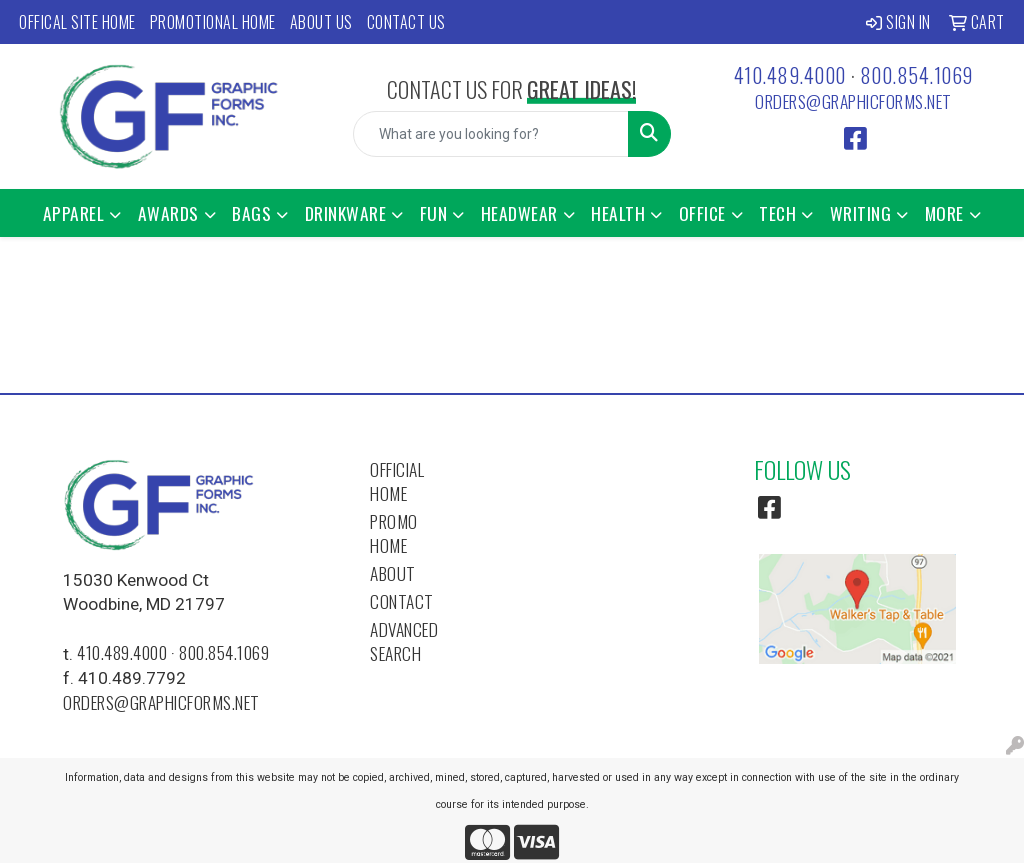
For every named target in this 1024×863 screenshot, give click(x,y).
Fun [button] (434, 213)
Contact (402, 601)
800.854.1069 (916, 75)
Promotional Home (213, 22)
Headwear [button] (519, 213)
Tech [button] (777, 213)
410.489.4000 (790, 75)
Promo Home (394, 533)
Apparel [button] (74, 213)
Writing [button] (861, 213)
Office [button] (702, 213)
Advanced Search (404, 641)
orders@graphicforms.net (853, 101)
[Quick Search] (490, 134)
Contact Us (406, 22)
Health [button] (618, 213)
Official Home (397, 481)
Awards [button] (168, 213)
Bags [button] (251, 213)
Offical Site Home (77, 22)
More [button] (944, 213)
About (393, 573)
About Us (321, 22)
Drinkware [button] (346, 213)
